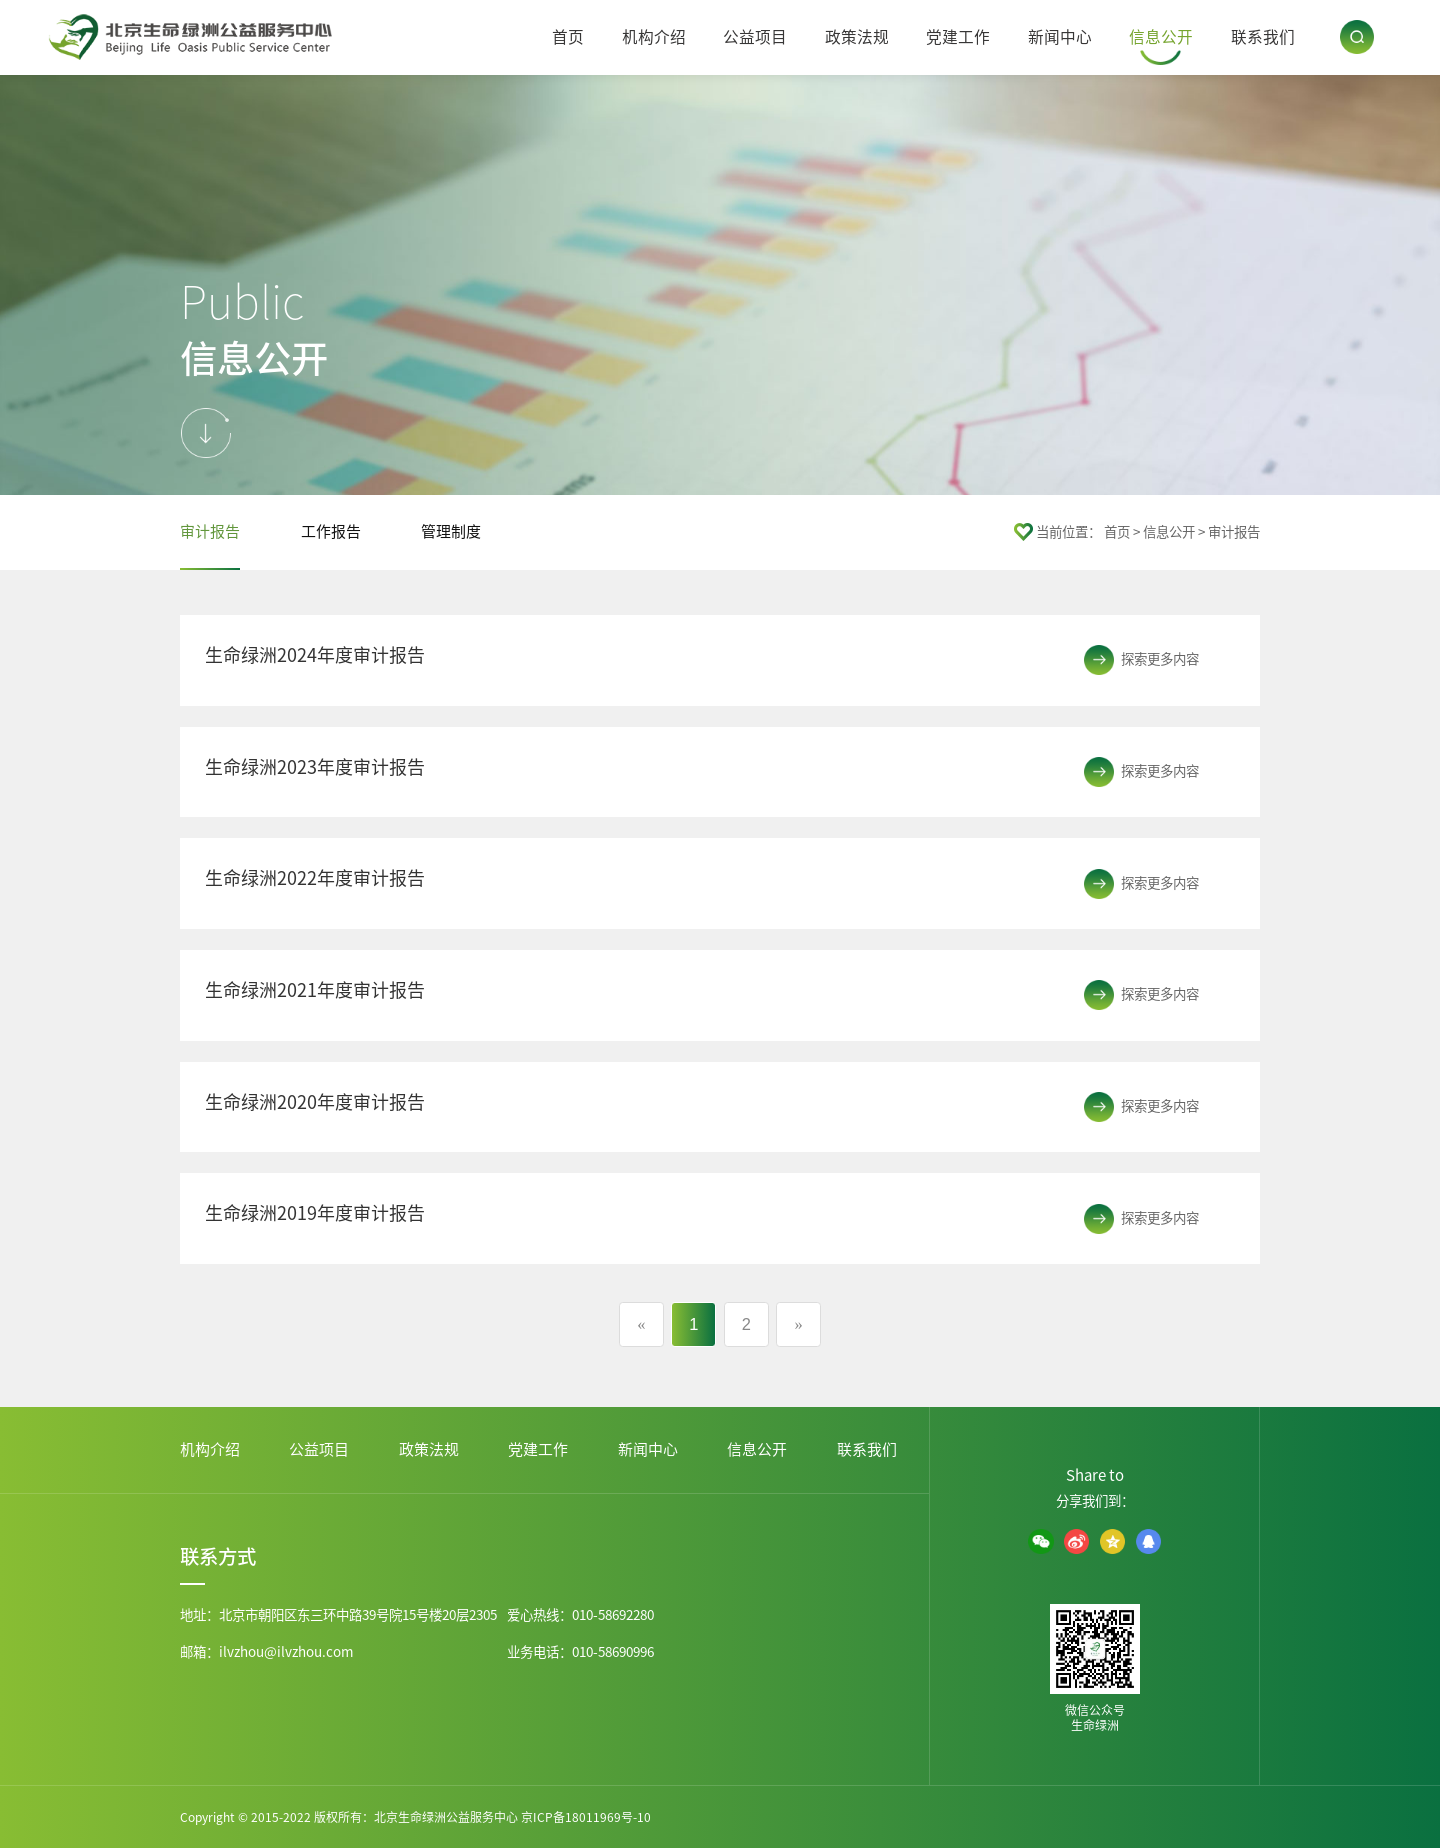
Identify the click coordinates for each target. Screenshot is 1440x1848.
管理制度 (451, 531)
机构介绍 (654, 37)
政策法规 (857, 37)
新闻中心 (1060, 37)
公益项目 (755, 37)
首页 (568, 37)
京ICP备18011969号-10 (586, 1817)
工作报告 (331, 531)
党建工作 (958, 37)
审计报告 (210, 531)
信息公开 (1161, 37)
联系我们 (1263, 37)
